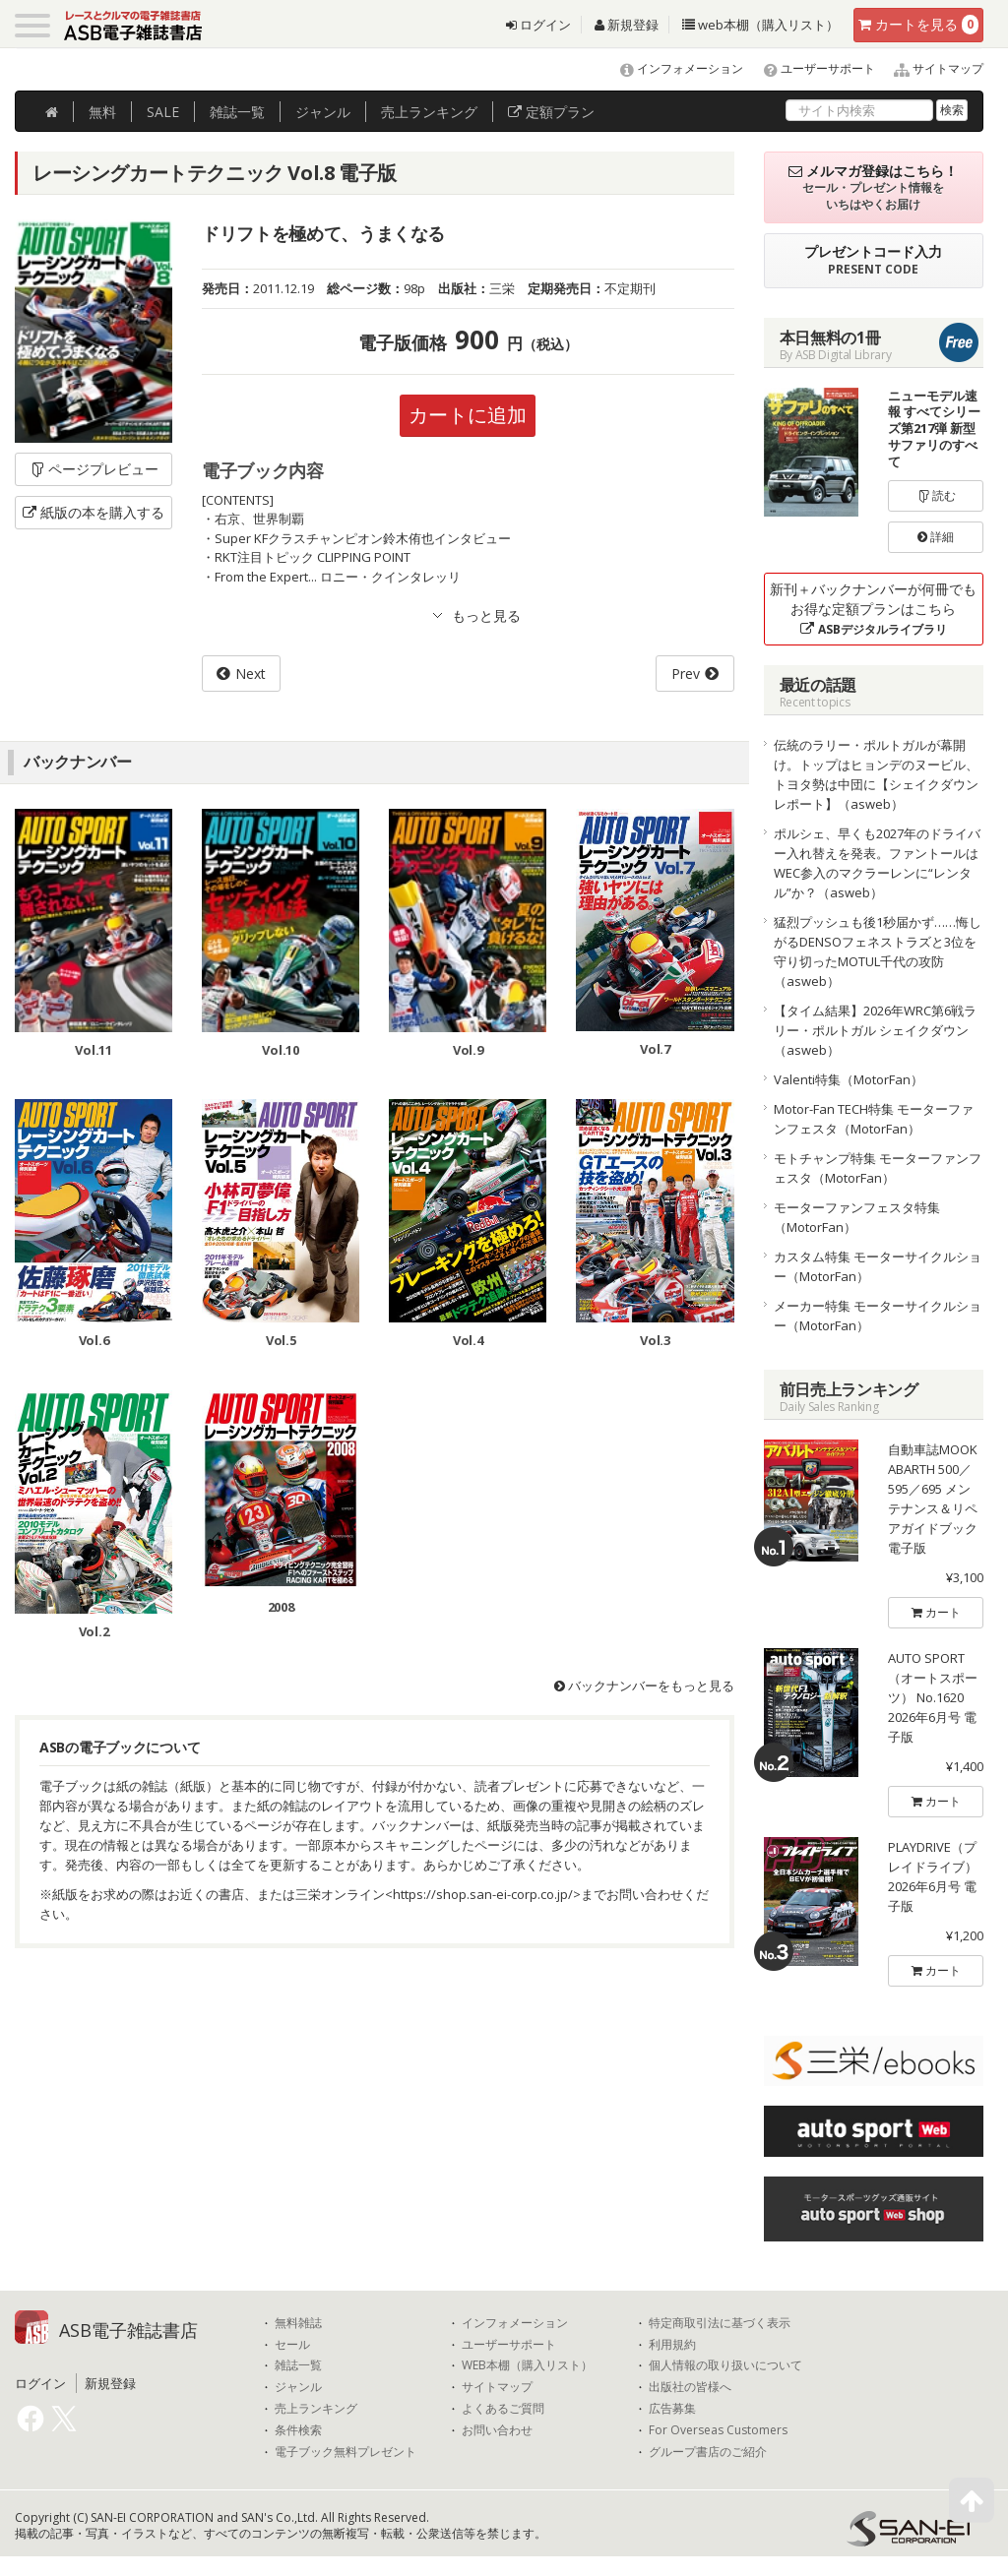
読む (936, 495)
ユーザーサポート (810, 68)
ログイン (538, 24)
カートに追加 (468, 414)
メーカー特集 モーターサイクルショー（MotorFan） (877, 1315)
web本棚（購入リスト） (760, 24)
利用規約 (672, 2345)
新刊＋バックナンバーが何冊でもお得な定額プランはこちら (873, 609)
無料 (102, 111)
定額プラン (551, 111)
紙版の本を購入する (93, 512)
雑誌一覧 (298, 2365)
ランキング (429, 111)
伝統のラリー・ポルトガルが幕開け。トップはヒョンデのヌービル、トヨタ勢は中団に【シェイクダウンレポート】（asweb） (876, 774)
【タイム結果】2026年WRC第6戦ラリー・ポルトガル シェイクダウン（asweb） (875, 1030)
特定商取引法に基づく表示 (719, 2323)
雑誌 (237, 111)
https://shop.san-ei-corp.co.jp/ (483, 1894)
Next (250, 673)
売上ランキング (316, 2409)
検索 (952, 109)
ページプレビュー (94, 469)
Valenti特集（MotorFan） (848, 1079)
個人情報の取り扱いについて (725, 2365)
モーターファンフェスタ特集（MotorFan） (857, 1217)
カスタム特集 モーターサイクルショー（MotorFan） (877, 1266)
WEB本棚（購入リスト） (527, 2365)
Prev (685, 673)
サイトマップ (930, 68)
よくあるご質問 (503, 2409)
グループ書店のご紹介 (708, 2452)
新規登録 (627, 24)
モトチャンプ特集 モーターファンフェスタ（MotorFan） (877, 1168)
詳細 (935, 536)
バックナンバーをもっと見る (644, 1685)
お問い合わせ (497, 2430)
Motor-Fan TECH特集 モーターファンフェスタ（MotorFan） (874, 1118)
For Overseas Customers (718, 2430)
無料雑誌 (298, 2323)
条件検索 (298, 2430)
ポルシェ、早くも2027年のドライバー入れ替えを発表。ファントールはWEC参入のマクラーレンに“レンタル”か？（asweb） (877, 863)
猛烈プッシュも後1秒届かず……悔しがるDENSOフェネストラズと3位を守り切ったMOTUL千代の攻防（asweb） (877, 951)
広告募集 (672, 2409)
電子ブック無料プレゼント (345, 2452)
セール (292, 2345)
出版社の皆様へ (690, 2387)
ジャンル (322, 111)
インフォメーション (672, 68)
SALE (163, 111)
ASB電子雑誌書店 (128, 2330)
